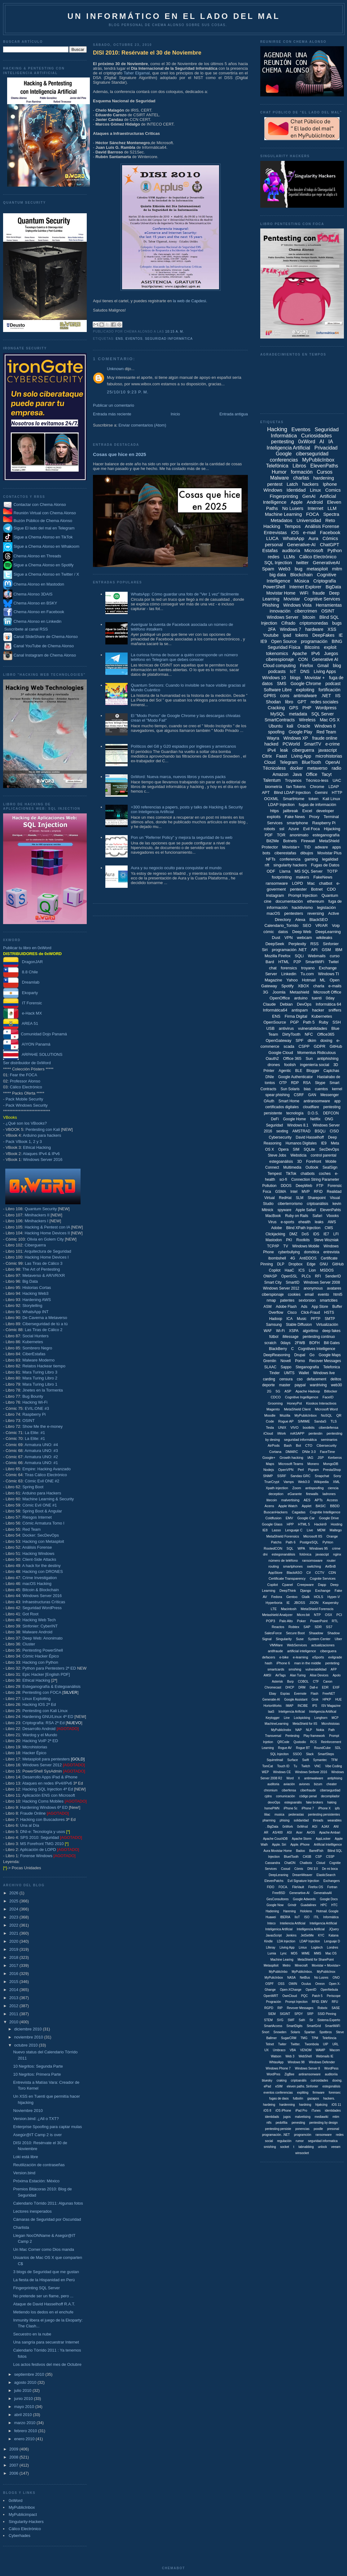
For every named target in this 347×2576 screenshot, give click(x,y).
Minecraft (301, 1965)
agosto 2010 (25, 2382)
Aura (313, 538)
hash (268, 1663)
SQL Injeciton (279, 1754)
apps (336, 847)
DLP (280, 1264)
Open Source (284, 641)
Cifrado (288, 623)
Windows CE (282, 1772)
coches (325, 1173)
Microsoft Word (326, 1409)
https (274, 810)
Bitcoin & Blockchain (40, 1589)
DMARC (292, 1452)
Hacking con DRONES (42, 1571)
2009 (14, 2449)
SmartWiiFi (332, 2026)
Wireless (307, 719)
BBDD (335, 1506)
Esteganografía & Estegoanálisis (51, 1686)
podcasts (277, 671)
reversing (315, 913)
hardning (305, 2104)
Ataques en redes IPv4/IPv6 (47, 1783)
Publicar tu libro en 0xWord (27, 947)
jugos (287, 2116)
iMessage (290, 1336)
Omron (320, 1983)
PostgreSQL (309, 1542)
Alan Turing (298, 1675)
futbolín (298, 2098)
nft (267, 865)
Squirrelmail (275, 1760)
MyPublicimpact (23, 2514)
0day (330, 998)
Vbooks (332, 1216)
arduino (300, 998)
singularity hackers (290, 865)
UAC (336, 780)
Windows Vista (297, 605)
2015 (14, 1981)
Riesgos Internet (37, 1517)
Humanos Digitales (301, 1143)
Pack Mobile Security (24, 1099)
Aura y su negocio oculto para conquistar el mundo (176, 867)
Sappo (286, 1367)
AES (307, 1500)
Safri (302, 2020)
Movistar (291, 598)
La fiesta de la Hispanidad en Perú (44, 2279)
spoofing (276, 731)
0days (286, 1343)
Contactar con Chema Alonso (40, 504)
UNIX (282, 1427)
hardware (314, 629)
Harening (289, 1911)
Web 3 (289, 2056)
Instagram (275, 895)
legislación (326, 907)
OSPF (269, 1983)
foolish (290, 1064)
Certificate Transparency (287, 1578)
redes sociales (324, 701)
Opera (283, 1149)
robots (269, 828)
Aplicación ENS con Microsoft (48, 1795)
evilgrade (335, 1657)
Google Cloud (280, 1052)
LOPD (297, 883)
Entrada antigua (233, 414)
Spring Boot (32, 1487)
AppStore (275, 1572)
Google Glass (272, 1524)
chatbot (325, 883)
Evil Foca (311, 828)
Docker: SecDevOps (40, 1535)
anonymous (313, 1288)
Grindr (292, 1905)
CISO (334, 1131)
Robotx (322, 2008)
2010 (14, 2022)
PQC (304, 1996)
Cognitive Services (322, 598)
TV (285, 1246)
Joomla (278, 992)
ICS (301, 1270)
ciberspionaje (273, 1294)
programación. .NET (276, 2134)
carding (269, 1379)
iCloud (268, 1433)
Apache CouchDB (275, 1838)
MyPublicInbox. (302, 1971)
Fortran (332, 1887)
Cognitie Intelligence (325, 1512)
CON (303, 659)
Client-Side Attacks (39, 1559)
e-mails (334, 986)
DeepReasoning (276, 1355)
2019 (14, 1949)
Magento (273, 1409)
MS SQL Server (309, 871)
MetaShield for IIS (304, 1723)
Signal (267, 1639)
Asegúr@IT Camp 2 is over (37, 2134)
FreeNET (329, 1693)
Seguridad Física (284, 647)
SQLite (309, 1149)
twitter (302, 562)
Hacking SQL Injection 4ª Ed (47, 1789)
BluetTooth (291, 1856)
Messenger (329, 1095)
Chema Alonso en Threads (32, 556)
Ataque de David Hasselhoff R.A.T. (44, 2304)
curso (335, 956)
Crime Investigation (39, 1577)
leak (284, 750)
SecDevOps (329, 1149)
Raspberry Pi (34, 1414)
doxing (326, 1040)
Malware (279, 477)
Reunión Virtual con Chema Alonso (45, 513)
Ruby (323, 1022)
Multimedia (292, 1167)
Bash (288, 1445)
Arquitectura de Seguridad (47, 1251)
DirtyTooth (291, 1034)
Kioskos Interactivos (321, 1403)
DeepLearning (328, 931)
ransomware (277, 883)
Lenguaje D (332, 1941)
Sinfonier (331, 943)
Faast (281, 756)
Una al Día (29, 1825)
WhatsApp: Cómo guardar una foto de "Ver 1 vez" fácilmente (185, 594)
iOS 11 (336, 2104)
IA (330, 441)
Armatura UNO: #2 (41, 1456)
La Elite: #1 (35, 1432)
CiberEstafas (33, 1354)
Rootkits (303, 1240)
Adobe (276, 1228)
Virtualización (327, 1324)
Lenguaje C (293, 1530)
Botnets (290, 841)
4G (292, 1258)
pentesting (282, 441)
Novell (285, 1361)
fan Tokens (296, 786)
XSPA (294, 1331)
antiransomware (317, 1101)
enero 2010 (25, 2439)
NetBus (305, 1977)
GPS (293, 707)
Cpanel (287, 1585)
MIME (306, 1953)
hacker (318, 1010)
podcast (332, 683)
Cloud (270, 762)
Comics (333, 490)
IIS (337, 695)
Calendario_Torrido (281, 925)
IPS (314, 1705)
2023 (14, 1917)
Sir (311, 2020)
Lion (312, 1270)
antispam (300, 1010)
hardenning (287, 2104)
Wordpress (326, 707)
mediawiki (321, 2116)
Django (305, 1590)
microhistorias (328, 756)
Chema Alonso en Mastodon (33, 584)
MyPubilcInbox (306, 1415)
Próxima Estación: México (36, 2181)
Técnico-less (317, 780)
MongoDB (330, 1464)
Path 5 (309, 1022)
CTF (316, 1681)
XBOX (303, 986)
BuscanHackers (276, 1512)
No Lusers (292, 508)
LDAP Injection (281, 804)
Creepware (305, 1585)
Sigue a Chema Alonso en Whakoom (46, 546)
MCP (335, 1718)
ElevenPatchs (274, 1881)
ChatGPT (329, 544)
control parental (323, 1155)
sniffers (334, 1010)
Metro (287, 1965)
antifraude (275, 1651)
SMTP (330, 1319)
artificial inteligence (301, 1651)
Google (284, 453)
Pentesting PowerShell (42, 1650)
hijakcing (321, 2104)
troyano (307, 968)
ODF (271, 871)
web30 (336, 1385)
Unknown (115, 368)
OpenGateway (278, 1040)
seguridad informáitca (300, 1439)
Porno (300, 1361)
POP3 (270, 1621)
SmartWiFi (314, 961)
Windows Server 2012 (42, 1765)
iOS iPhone (283, 2110)
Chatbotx (306, 1863)
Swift (305, 1760)
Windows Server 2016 (42, 1159)
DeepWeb (304, 1186)
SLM (300, 1198)
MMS (317, 1953)
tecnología (294, 1113)
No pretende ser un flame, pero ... (43, 2296)
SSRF (281, 1476)
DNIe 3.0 (309, 1452)
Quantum (330, 895)
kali (290, 726)
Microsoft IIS (312, 1536)
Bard (270, 961)
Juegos (331, 653)
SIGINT (285, 2014)
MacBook (273, 1216)
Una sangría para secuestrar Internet (46, 2342)
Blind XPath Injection (303, 1228)
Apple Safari (306, 1210)
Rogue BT (303, 1748)
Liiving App (286, 1947)
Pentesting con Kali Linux (45, 1710)
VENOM (306, 2050)
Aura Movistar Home (278, 1850)
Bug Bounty (32, 1396)
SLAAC (270, 1367)
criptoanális (299, 2080)
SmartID (292, 1282)
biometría (273, 786)
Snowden (280, 2032)
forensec (334, 2092)
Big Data (30, 1281)
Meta (335, 1143)
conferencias (284, 460)
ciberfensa (289, 1790)
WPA (301, 1548)
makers (302, 877)
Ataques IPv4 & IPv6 (41, 1153)
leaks (319, 1222)
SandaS (320, 1421)
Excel (307, 810)
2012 (14, 2005)
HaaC (289, 1270)
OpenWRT (271, 1996)
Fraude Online (33, 1813)
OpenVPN (286, 1470)
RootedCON (273, 1548)
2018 (14, 1957)
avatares (334, 1288)
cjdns (268, 1796)
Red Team (31, 1529)
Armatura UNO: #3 (41, 1450)
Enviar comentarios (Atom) (142, 425)
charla (318, 986)
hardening (323, 477)
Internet (315, 508)
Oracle (303, 726)
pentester (298, 889)
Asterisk (277, 1681)
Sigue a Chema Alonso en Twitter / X (46, 574)
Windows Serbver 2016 (311, 1772)
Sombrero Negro (37, 1348)
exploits (273, 816)
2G (269, 1391)
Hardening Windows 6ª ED (44, 1807)
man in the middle (307, 1663)
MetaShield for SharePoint (315, 1959)
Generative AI (325, 659)
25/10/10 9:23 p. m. (128, 392)
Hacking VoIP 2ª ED (40, 1740)
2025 (14, 1901)
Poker (301, 1621)
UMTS (289, 1373)
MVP (305, 1191)
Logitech (317, 1947)
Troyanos (293, 780)
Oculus (306, 1983)
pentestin (316, 1433)
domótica (311, 1252)
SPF (299, 1040)
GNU (324, 1264)
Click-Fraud (310, 1312)
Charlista (21, 2227)
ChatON (289, 1863)
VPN (288, 937)
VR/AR (321, 925)
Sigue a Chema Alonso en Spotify (44, 565)
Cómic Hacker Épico (40, 1656)
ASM (268, 1306)
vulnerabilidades (312, 1028)
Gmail (323, 665)
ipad (287, 635)
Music (301, 1319)
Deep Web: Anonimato (42, 1638)
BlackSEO (319, 919)
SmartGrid (314, 2026)
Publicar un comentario (113, 405)
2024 (14, 1909)
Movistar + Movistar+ (326, 1965)
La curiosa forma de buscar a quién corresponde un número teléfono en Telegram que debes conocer (184, 657)
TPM (315, 2038)
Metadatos (281, 520)
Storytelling (32, 1305)
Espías (285, 1693)
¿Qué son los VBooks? (26, 1123)
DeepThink (287, 1590)
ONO (336, 1977)
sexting (282, 1131)
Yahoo (292, 980)
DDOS (286, 1186)
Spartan (309, 2032)
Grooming (275, 1403)
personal (274, 544)
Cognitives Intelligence (316, 1349)
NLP (309, 1730)
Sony (337, 1476)
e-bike (284, 1657)
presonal (333, 2129)
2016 (14, 1973)
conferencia (289, 859)
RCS (313, 1742)
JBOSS (299, 1602)
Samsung (274, 1324)
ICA (289, 1319)
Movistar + (315, 677)
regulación (284, 2141)
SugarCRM (288, 2038)
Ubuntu (276, 726)
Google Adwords (304, 1899)
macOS (273, 913)
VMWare (276, 1645)
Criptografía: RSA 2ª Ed (43, 1722)
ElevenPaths (324, 465)
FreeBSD (278, 1893)
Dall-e (314, 1687)
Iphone (330, 484)
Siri (265, 949)
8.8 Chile (20, 972)
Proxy (314, 816)
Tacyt (327, 774)
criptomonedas (314, 623)
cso (300, 1379)
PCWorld (291, 743)
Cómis (298, 1868)
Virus (272, 1222)
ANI (336, 1826)
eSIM (278, 2086)
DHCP (289, 1687)
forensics (289, 968)
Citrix (267, 756)
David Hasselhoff (310, 1137)
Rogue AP (286, 1421)
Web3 (285, 568)
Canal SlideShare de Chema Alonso (46, 636)
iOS (295, 532)
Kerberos (335, 1457)
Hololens (306, 1911)
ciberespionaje (280, 659)
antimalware (305, 695)
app (337, 1101)
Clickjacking (275, 1234)
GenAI (309, 496)
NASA (291, 1977)
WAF (268, 1331)
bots (266, 853)
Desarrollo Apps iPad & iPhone (49, 1777)
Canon (327, 1681)
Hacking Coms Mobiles (43, 1801)
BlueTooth (311, 762)
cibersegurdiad (330, 1790)
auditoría (291, 550)
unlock (322, 2147)
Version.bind (24, 2173)
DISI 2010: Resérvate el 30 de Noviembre (147, 53)
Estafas (270, 550)
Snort (265, 2032)
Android (315, 502)
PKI (289, 1240)
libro (289, 701)
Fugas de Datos (325, 865)
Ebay (272, 1693)
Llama (284, 871)
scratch (270, 1343)
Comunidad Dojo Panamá (35, 1034)
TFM (334, 1760)
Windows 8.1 (298, 1125)
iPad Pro (301, 2110)
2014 (14, 1989)
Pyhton (328, 1542)
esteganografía (326, 835)
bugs (336, 623)
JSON (313, 1602)
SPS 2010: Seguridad (39, 1837)
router (331, 1560)
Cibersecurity (326, 1445)
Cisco (292, 1312)
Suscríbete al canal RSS (26, 629)
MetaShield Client (297, 1409)
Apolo (337, 1675)
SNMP (268, 1476)
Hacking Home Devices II (47, 1233)
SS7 (329, 1627)
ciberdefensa (328, 1427)
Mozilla (285, 1415)
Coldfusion (273, 1518)
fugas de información (317, 804)
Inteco (271, 1923)
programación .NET (289, 949)
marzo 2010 (25, 2422)
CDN (332, 1572)
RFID (318, 1191)
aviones (304, 1784)
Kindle (268, 1941)
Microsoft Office (327, 992)
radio (336, 768)
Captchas (331, 1071)
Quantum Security (40, 1208)
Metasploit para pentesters (53, 1759)
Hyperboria (274, 1602)
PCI (339, 1615)
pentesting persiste (278, 2129)
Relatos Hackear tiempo (43, 1366)
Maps (270, 1464)
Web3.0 (304, 1482)
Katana (334, 1935)
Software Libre (278, 689)
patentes (287, 1300)
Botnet (317, 889)
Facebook (330, 532)
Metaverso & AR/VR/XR (43, 1275)
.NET (326, 695)
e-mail (309, 532)
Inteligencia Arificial (292, 1711)
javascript (327, 750)
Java (297, 774)
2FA (272, 629)
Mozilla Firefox (278, 956)
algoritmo (310, 1331)
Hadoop (275, 1319)
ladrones (329, 1494)
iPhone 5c (290, 1808)
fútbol (273, 1336)
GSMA (280, 1191)
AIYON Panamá (27, 1044)
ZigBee (289, 2074)
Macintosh (288, 1609)
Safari (317, 1216)
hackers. (329, 2098)
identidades (332, 2110)
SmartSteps (326, 1754)
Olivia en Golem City (45, 1239)
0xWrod (302, 1826)
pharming (268, 1820)
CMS (329, 1228)
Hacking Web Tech (39, 1620)
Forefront (313, 1161)
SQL (290, 1548)
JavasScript (274, 1935)
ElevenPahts (330, 1210)
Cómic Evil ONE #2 (42, 1481)
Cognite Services (323, 1578)
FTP (319, 1186)
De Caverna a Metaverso (44, 1317)
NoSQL (326, 1415)
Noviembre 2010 (27, 2110)
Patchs (276, 1542)
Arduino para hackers (42, 1135)
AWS (332, 1222)
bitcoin (309, 617)
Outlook (311, 1167)
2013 (14, 1997)
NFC (309, 1034)
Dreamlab (21, 982)
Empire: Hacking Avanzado (46, 1469)
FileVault (298, 1887)
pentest (274, 484)
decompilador (330, 1796)
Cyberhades (19, 2535)
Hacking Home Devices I (46, 1257)
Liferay (270, 1947)
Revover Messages (300, 2008)
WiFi (304, 593)
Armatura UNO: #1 (41, 1462)
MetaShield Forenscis (317, 1609)
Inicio (175, 414)
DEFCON (331, 1113)
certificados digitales (282, 1107)
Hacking (277, 429)
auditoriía (331, 2074)
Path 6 (291, 1542)
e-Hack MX (22, 1013)
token (313, 798)
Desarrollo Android (38, 1728)
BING (337, 641)
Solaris (295, 2032)
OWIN (293, 1983)
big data (278, 574)
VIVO (294, 1427)
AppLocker (323, 1838)
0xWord (16, 2500)
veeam (335, 2147)
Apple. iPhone (300, 1844)
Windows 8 (325, 726)
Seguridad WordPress (42, 1607)
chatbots (307, 1173)
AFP (333, 1669)
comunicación (285, 1796)
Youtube (271, 635)
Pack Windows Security (27, 1105)
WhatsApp (293, 538)
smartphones (293, 1566)
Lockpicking (302, 1718)
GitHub (336, 1046)
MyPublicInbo (278, 1971)
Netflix (315, 1119)
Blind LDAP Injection (292, 792)
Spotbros (325, 2032)
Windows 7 (290, 629)
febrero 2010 (26, 2430)
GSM (326, 949)
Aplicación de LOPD (38, 1849)
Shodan (273, 701)
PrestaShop (332, 1470)
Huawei (271, 1917)
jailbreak (290, 810)
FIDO (270, 1887)
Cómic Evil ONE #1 (39, 1505)
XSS (331, 629)
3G (265, 992)
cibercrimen (306, 611)
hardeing (269, 2104)
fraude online (324, 738)
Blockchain (301, 574)
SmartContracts (280, 719)
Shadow (333, 1633)
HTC (334, 1905)
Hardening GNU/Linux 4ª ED (47, 1716)
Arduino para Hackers (41, 1493)
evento (323, 1294)
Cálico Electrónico (26, 1087)
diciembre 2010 (28, 2029)
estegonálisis (331, 2086)
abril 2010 (23, 2414)
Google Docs (329, 1899)
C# (308, 1572)
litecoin (271, 1500)
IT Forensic (22, 1003)
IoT (293, 671)
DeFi (275, 1119)
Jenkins (291, 1935)
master (285, 1385)
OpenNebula (329, 1989)
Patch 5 (317, 1996)
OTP (283, 1083)
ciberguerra (303, 750)
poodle (318, 2129)
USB (270, 1028)
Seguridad (274, 1125)
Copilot (272, 1585)
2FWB (300, 1343)
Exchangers (331, 1881)
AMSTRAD (301, 1131)
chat (273, 968)
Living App (301, 756)
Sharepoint (317, 1198)
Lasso (276, 1530)
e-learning (300, 1657)
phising (285, 1820)
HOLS (318, 1597)
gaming (311, 859)
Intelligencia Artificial (311, 1929)
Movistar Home (280, 593)
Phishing (270, 605)
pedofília (282, 2122)
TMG (304, 2038)
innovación (280, 611)
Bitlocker (330, 1391)
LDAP (333, 786)
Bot (298, 1445)
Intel (293, 1191)
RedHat (285, 1198)
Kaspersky (330, 1602)
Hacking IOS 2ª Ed (39, 1704)
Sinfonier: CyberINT (40, 1626)
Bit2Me (272, 841)
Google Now (274, 1905)
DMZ (293, 1234)
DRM (301, 1687)
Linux (315, 490)
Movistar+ (291, 847)
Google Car (305, 1518)
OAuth (269, 1101)
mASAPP (297, 1433)
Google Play (300, 731)
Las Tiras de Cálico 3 (43, 1263)
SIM (296, 1149)
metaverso (317, 768)
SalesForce (273, 1633)
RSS (314, 943)
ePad (267, 2086)
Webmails (317, 956)
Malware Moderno (38, 1360)
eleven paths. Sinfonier (302, 2086)
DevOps (304, 1004)
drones (274, 1064)
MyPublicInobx (281, 1730)
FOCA (312, 514)
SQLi (299, 956)
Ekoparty (20, 992)
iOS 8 (267, 2110)
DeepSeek (275, 943)
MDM (321, 1530)
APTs (319, 1500)
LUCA (272, 538)
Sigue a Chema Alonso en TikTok (43, 537)
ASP (287, 1391)
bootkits (308, 1427)
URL (335, 2044)
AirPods (274, 1445)
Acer (299, 1832)
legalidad (330, 859)
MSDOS (327, 1270)
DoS (305, 1234)
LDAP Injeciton (310, 1941)
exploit (330, 647)
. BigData (272, 1826)
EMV (289, 1518)
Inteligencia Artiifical (322, 1711)
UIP (325, 2044)
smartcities (328, 1300)
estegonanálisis (283, 1554)
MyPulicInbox (274, 1977)
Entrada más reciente (112, 414)
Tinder (274, 1373)
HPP (290, 1524)
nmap (271, 1300)
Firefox (306, 665)
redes (273, 556)
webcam (304, 937)
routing (273, 1566)
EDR (325, 1687)
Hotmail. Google (327, 1911)
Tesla (270, 1427)
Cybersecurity (280, 1137)
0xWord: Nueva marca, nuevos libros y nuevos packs (178, 776)
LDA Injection (286, 1941)
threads (318, 1820)
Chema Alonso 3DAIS (27, 594)
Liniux (303, 1947)
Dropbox (295, 1264)
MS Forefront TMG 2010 (42, 1843)
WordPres (273, 2074)
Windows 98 (296, 2062)
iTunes (316, 2110)
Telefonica (331, 1367)
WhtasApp (276, 2062)
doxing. (337, 2080)
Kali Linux (331, 798)
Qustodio (299, 1742)
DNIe (270, 1077)
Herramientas (329, 605)
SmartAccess (273, 2026)
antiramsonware (310, 2074)
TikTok (291, 1173)
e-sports (287, 1222)
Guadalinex (308, 1905)
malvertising (290, 1500)
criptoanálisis (317, 1204)
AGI (314, 1826)
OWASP (270, 1276)
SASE (336, 2008)
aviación (289, 1784)
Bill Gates (332, 1343)
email (309, 1294)
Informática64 (275, 1010)
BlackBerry (278, 1349)
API (314, 949)
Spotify (287, 986)
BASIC (321, 1506)
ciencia (333, 1488)
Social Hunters (35, 1336)
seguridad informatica (323, 2141)
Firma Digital (296, 1016)
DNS (305, 671)
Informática (330, 1917)
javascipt (322, 1554)
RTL (335, 1621)
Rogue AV (285, 1748)
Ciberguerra (35, 1245)
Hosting (336, 1524)
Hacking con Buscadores (42, 1819)
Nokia (320, 1730)
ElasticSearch (326, 1875)
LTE (274, 1609)
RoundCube (322, 1748)
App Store (320, 1306)
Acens (269, 1506)
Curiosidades (316, 436)
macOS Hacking (36, 1583)
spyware (285, 1210)
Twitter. (296, 2044)
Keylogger (272, 1718)
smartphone (297, 823)
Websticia (298, 1155)
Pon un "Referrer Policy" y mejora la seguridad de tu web (181, 837)
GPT (301, 701)
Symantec (320, 1760)
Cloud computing (279, 665)
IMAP (289, 1705)
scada (288, 1046)
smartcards (275, 1669)
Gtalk (306, 1597)
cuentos (321, 1089)
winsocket (302, 2153)
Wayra (273, 738)
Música (301, 580)
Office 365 (292, 1058)
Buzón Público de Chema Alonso (43, 520)
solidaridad (301, 1820)
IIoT (297, 1917)
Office (311, 774)
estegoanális (293, 1802)
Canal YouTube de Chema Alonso (44, 646)
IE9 (324, 1143)
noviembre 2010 (29, 2037)
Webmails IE (324, 2056)
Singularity (284, 1639)
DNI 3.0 (312, 1868)
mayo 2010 (24, 2406)
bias (307, 1089)
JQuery (334, 1929)
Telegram (289, 762)
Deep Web (301, 931)
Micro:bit (303, 1615)
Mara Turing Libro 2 (39, 1378)
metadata (298, 713)
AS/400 (278, 1832)
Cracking (276, 707)
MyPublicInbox (22, 2507)
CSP (318, 1856)
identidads (272, 2116)
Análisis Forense (37, 1547)
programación (314, 641)
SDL (338, 1748)
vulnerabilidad (316, 1669)
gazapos (313, 2098)
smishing (270, 2147)
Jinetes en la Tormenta (42, 1390)
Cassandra (272, 1863)
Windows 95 (318, 1548)
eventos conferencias (278, 2092)
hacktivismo (302, 907)
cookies (294, 1294)
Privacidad (326, 447)
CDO (331, 889)
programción (302, 2134)
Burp (290, 1681)
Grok (315, 1699)
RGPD (268, 2008)
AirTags (280, 1675)
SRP (310, 2014)
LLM (331, 508)
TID (307, 847)
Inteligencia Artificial (288, 447)
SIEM (271, 2014)
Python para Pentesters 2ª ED (49, 1668)
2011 (14, 2014)
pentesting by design (323, 2122)
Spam (268, 568)
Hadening (272, 1911)
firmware (318, 2092)
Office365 (325, 1034)
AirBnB (330, 1566)
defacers (268, 1657)
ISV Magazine (330, 1705)
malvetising (302, 2116)
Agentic (285, 1071)
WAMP (320, 2050)
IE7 (326, 1234)
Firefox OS (315, 1887)
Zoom (296, 1488)
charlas (301, 477)
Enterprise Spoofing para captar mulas (47, 2126)
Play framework (314, 1735)
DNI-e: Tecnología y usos (42, 1831)
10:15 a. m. (174, 331)
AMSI (267, 1675)
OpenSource (274, 1022)
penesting (298, 2122)
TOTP (332, 871)
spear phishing (278, 1095)
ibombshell (277, 1258)
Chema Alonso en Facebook (39, 611)
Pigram (313, 1470)
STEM (268, 2020)
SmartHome (293, 798)
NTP (317, 1615)
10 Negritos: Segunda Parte (38, 2066)
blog (337, 665)
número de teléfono (283, 1560)
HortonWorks (273, 1705)
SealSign (330, 1167)
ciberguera (328, 1651)
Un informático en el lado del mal (174, 16)
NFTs (270, 859)
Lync (283, 1953)
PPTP (315, 1319)
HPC (323, 1905)
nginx (337, 1554)
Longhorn (320, 1718)
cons (284, 695)
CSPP (303, 1046)
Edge (311, 1264)
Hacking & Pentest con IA (47, 1227)
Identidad (296, 490)
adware (321, 847)
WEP (265, 1772)
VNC (317, 1766)
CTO (308, 1445)
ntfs (268, 2122)
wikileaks (324, 937)
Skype (320, 1083)
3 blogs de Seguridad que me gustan (46, 2271)
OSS (281, 1983)
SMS (281, 683)
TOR (281, 835)
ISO (307, 1917)
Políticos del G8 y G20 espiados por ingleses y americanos (183, 746)
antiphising (334, 1778)
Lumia (272, 1953)
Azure (293, 828)
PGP (294, 1022)
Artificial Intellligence (328, 1844)
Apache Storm (301, 1838)
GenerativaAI (323, 1893)
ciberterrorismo (290, 1204)
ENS (119, 338)
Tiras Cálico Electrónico (46, 1474)
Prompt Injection (302, 895)
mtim (335, 2116)
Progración (273, 2001)
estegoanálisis (281, 1161)
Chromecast (273, 1687)
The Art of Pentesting (41, 1269)
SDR (318, 1627)
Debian (286, 1004)
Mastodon (274, 1240)
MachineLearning (276, 1723)
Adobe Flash (286, 1306)
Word (290, 1778)
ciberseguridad (312, 453)
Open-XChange (290, 1989)
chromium (271, 1790)
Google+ (268, 1457)
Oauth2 (272, 1058)
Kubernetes (32, 1341)
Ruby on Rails (296, 1216)
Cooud (285, 1868)
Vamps (288, 1482)
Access (332, 1500)
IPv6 (315, 653)
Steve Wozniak (326, 1240)
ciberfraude (308, 1790)
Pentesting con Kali (42, 1129)
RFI (318, 1276)
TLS (334, 1421)
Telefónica (277, 465)
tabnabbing (306, 2147)
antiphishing (327, 1058)
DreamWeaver (302, 1875)
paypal (300, 1385)
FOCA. (283, 1887)
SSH (336, 1022)
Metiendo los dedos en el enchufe (43, 2312)
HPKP (327, 1699)
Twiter (282, 2044)
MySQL (277, 713)
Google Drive (329, 1518)
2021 (14, 1933)
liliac (267, 1814)
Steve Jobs (277, 1155)
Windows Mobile (305, 1246)
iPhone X (324, 1808)
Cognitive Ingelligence (301, 1397)
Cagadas (298, 1512)
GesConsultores (277, 1899)
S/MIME (304, 1421)
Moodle (269, 1415)
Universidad (308, 520)
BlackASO (294, 1572)
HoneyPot (294, 1403)
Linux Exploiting (36, 1698)
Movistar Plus (329, 853)
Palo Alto (286, 1621)
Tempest (274, 1173)
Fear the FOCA (23, 1075)
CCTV (319, 1572)
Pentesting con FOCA (41, 1692)
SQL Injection (278, 562)
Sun (309, 1058)
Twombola (312, 2044)
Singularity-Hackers (26, 2521)
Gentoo (291, 1597)
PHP (306, 707)
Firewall (308, 841)
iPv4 (271, 750)
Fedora (276, 1597)
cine (267, 901)
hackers (310, 484)
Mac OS (330, 1953)
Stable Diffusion (299, 1324)
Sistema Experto (328, 2020)
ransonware (323, 2134)
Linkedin (288, 974)
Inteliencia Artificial (292, 1923)
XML (336, 1482)
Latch (292, 484)
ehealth (304, 1222)
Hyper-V (333, 1597)
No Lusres (321, 1977)
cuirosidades (319, 2080)
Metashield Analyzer (277, 1615)
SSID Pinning (327, 2014)
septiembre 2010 (29, 2374)
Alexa (300, 919)
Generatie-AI (271, 1699)
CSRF (299, 1095)
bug (298, 568)
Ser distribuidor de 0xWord (27, 1062)
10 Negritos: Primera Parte (37, 2074)
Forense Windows (36, 1855)
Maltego (336, 1530)
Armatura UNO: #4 (41, 1444)
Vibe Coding (333, 1766)
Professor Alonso (25, 1081)
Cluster (28, 1644)
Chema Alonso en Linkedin (32, 621)
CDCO (276, 1397)
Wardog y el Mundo (39, 1735)
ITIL (316, 1917)
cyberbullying (289, 1252)
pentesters (293, 913)
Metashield (299, 992)
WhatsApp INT (35, 1311)
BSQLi (320, 1131)
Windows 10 (274, 677)
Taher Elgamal (137, 73)
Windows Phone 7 (278, 2068)
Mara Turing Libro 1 (39, 1384)
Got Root (30, 1614)
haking (331, 1802)
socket (284, 2147)
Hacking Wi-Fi (34, 1402)
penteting (332, 1663)
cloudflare (311, 1107)
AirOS (311, 1832)
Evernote (300, 1693)
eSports (318, 1657)
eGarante (295, 1494)
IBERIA (285, 1917)
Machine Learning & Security (48, 1499)
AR (266, 1832)
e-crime (332, 743)
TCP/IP (273, 1246)
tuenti (317, 998)
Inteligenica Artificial (278, 1929)
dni (265, 1554)
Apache (299, 653)
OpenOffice (280, 998)
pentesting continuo (319, 1336)
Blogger (312, 1071)
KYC (321, 1935)
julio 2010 (23, 2390)
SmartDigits (295, 2026)
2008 (14, 2457)
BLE (298, 1071)
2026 (14, 1893)
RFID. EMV (320, 2001)
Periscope (333, 1996)
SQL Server (322, 713)
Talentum (272, 780)
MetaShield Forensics (282, 1536)
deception (276, 1494)
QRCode (283, 1742)
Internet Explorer (305, 586)
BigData (333, 586)
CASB (307, 1856)
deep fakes (331, 1331)
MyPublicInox (326, 1971)
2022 (14, 1925)
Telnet (270, 2044)
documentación (289, 901)
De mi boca (330, 1868)
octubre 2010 (26, 2045)
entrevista (331, 1252)
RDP (295, 1083)
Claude (269, 1004)
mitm (337, 568)
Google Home (294, 1119)
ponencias (302, 2129)
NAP (298, 1730)
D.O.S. (313, 1113)
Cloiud (320, 1863)
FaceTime (327, 1452)
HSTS (329, 1312)
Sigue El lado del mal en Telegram (39, 528)
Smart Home (289, 1101)
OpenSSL (289, 1276)
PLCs (305, 1276)
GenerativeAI (326, 562)
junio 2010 (24, 2398)
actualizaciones (323, 1645)
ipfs (337, 1808)
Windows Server (282, 617)
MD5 (294, 1953)
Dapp (322, 1585)
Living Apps (325, 671)
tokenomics (277, 653)
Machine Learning (283, 514)
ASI (289, 1832)
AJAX (325, 1826)
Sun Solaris (290, 1089)
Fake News (295, 816)
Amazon (280, 774)
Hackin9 (320, 1524)
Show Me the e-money (42, 1426)
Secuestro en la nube (32, 2334)
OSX (328, 1615)
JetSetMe (307, 1935)
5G (278, 1391)
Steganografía (307, 1367)
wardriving (318, 1385)
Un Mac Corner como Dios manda (43, 2249)
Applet (306, 1506)
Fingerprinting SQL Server (36, 2288)
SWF (291, 2020)
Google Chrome (306, 683)
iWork (281, 1433)
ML (322, 980)
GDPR (320, 1046)
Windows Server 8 (307, 2068)
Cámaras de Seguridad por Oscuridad (47, 2219)
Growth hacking (291, 1457)
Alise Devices (319, 1675)
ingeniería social (314, 1064)
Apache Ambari (329, 1832)
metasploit (317, 568)
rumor (300, 2141)
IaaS (271, 1711)
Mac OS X (330, 719)
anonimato (299, 835)
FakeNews (322, 877)
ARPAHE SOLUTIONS (32, 1054)
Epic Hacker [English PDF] (46, 1674)
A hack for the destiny (41, 1565)
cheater (332, 1784)
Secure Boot (295, 1633)
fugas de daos (279, 2098)
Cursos (324, 472)
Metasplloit (271, 1965)
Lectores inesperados (32, 2211)
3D (299, 1161)
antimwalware (313, 1778)
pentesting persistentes (324, 1814)
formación (302, 472)
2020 (14, 1941)
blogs (295, 677)
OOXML (271, 798)
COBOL (303, 1681)
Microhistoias (331, 1723)
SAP (307, 1627)
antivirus (286, 1028)
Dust (276, 937)
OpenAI (332, 762)
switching (314, 1566)
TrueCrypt (271, 1482)
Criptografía (324, 580)
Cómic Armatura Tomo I (43, 1523)
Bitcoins (312, 647)
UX (266, 2050)
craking (282, 2080)
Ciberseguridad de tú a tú (45, 1323)
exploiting (305, 689)
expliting (303, 2092)
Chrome (317, 786)
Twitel (333, 961)
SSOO (297, 1754)
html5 (337, 1294)
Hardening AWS (36, 1299)
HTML (283, 961)
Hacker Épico (34, 1753)
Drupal (299, 1355)
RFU (335, 2001)
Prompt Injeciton (296, 2001)
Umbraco (279, 2050)
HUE (338, 1699)
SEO (307, 925)
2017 (14, 1965)
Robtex (293, 1627)
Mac (311, 883)
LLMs (289, 556)
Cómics (330, 538)
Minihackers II (36, 1215)
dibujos (307, 853)
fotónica (305, 1554)
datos (283, 931)
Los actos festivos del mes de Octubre (47, 2364)
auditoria (273, 1784)
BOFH (314, 1343)
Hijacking (332, 828)
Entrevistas (275, 532)
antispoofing (314, 1488)
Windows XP (295, 738)
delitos (336, 1379)
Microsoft (313, 550)
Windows (272, 490)
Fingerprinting (284, 496)
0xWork (288, 1826)
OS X (269, 1149)
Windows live (324, 1373)
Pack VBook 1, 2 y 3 (24, 1141)
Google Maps (329, 1355)
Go (312, 1355)
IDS (316, 1234)
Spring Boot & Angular (42, 1511)
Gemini (321, 792)
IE (288, 1602)
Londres (332, 1947)
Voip (336, 925)
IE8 (265, 1530)
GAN (312, 1095)
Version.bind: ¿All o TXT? (36, 2118)
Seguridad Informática (169, 338)
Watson (276, 2056)
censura (286, 1379)
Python (334, 550)
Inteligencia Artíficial (323, 1923)
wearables (334, 1820)
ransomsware (312, 1560)
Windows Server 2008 (322, 1282)
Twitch (305, 1766)
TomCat (267, 1766)
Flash (314, 1693)
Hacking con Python (40, 1662)
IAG (310, 1457)
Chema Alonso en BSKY (30, 603)
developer (325, 810)
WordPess (331, 2068)
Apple (296, 502)
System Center (319, 1639)
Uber (338, 1639)
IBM (338, 949)
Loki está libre (25, 2156)
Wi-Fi (280, 1331)
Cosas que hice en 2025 (119, 454)
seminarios (329, 1439)
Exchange (322, 1590)
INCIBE (302, 1705)
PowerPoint (318, 1621)
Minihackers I (36, 1221)
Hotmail (309, 980)
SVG (280, 2020)
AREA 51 (20, 1023)
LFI (336, 1234)
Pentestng (292, 1735)
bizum (318, 1784)
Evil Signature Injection (303, 1881)
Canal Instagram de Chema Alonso (45, 655)
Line (287, 1718)
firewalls (312, 1494)
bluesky (267, 2080)
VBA (293, 2050)
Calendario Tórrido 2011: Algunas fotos (48, 2203)
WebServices (297, 1645)
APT (266, 792)
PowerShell (274, 586)
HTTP (337, 792)
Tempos (292, 526)
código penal (308, 1796)
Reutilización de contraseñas (38, 2164)
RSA (307, 1083)
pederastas (296, 1814)
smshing (294, 1669)
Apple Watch (287, 1506)
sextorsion (307, 1300)
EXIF (336, 1687)
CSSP (330, 1856)
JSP (321, 1457)
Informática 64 (328, 1004)
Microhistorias (34, 1747)
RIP (280, 2008)
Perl (301, 1470)
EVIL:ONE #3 (37, 1408)
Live (310, 1530)
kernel (337, 1089)
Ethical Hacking (37, 1147)
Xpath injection (277, 1488)
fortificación (329, 689)
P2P (297, 961)
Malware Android (37, 1632)
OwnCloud (290, 1996)
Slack (310, 1754)
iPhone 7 (308, 1808)
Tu (295, 1766)
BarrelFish (316, 1850)
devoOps (274, 1802)
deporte (268, 1385)
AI (321, 441)
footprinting (282, 877)
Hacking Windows (38, 1553)
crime (336, 1548)
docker (296, 768)
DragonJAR (23, 961)
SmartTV (312, 743)
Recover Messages (325, 1361)
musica (279, 1814)
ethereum (315, 901)
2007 (14, 2465)
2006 (14, 2473)
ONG (329, 1119)
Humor (279, 472)
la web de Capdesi (189, 301)
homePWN (272, 1808)
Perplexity (297, 943)
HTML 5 (304, 1524)
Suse (300, 1639)
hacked (271, 743)
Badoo (300, 1850)
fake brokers (314, 1802)
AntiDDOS (307, 1258)
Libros (299, 465)
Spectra (331, 514)
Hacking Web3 (35, 1293)
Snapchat (322, 1476)
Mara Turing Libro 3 (39, 1372)
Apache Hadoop (308, 1391)
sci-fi (283, 1179)
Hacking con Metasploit (43, 1541)
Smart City (273, 1282)
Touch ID (283, 1766)
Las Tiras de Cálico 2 (43, 1329)
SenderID (333, 1276)
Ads (304, 1306)
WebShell (305, 2056)
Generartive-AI (299, 1893)
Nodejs (268, 1470)
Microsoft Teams (291, 1464)
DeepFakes (323, 635)
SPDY (298, 2014)
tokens (301, 635)
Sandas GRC (300, 1476)
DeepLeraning (278, 1875)
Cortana (275, 1452)
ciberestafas (285, 853)
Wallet (304, 1373)
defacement (316, 1379)
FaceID (328, 1397)
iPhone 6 (283, 1663)
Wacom (334, 2050)
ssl (281, 828)
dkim (312, 1040)
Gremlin (269, 1361)
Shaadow (316, 1633)
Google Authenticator (295, 1077)
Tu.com (307, 974)
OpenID (311, 1989)
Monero (313, 1464)
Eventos (134, 338)
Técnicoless (274, 768)
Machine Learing (281, 1959)
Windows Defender (322, 2062)
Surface (292, 1760)
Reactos (278, 1627)
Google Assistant (295, 1699)
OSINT (28, 1420)
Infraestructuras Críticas (43, 1602)
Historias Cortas (36, 1287)
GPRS (270, 695)
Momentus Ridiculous (316, 1052)
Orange (332, 1536)
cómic (268, 931)
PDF (269, 835)
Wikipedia (321, 1482)
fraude (319, 593)
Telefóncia (329, 2038)
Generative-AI (301, 544)
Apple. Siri (279, 1844)
